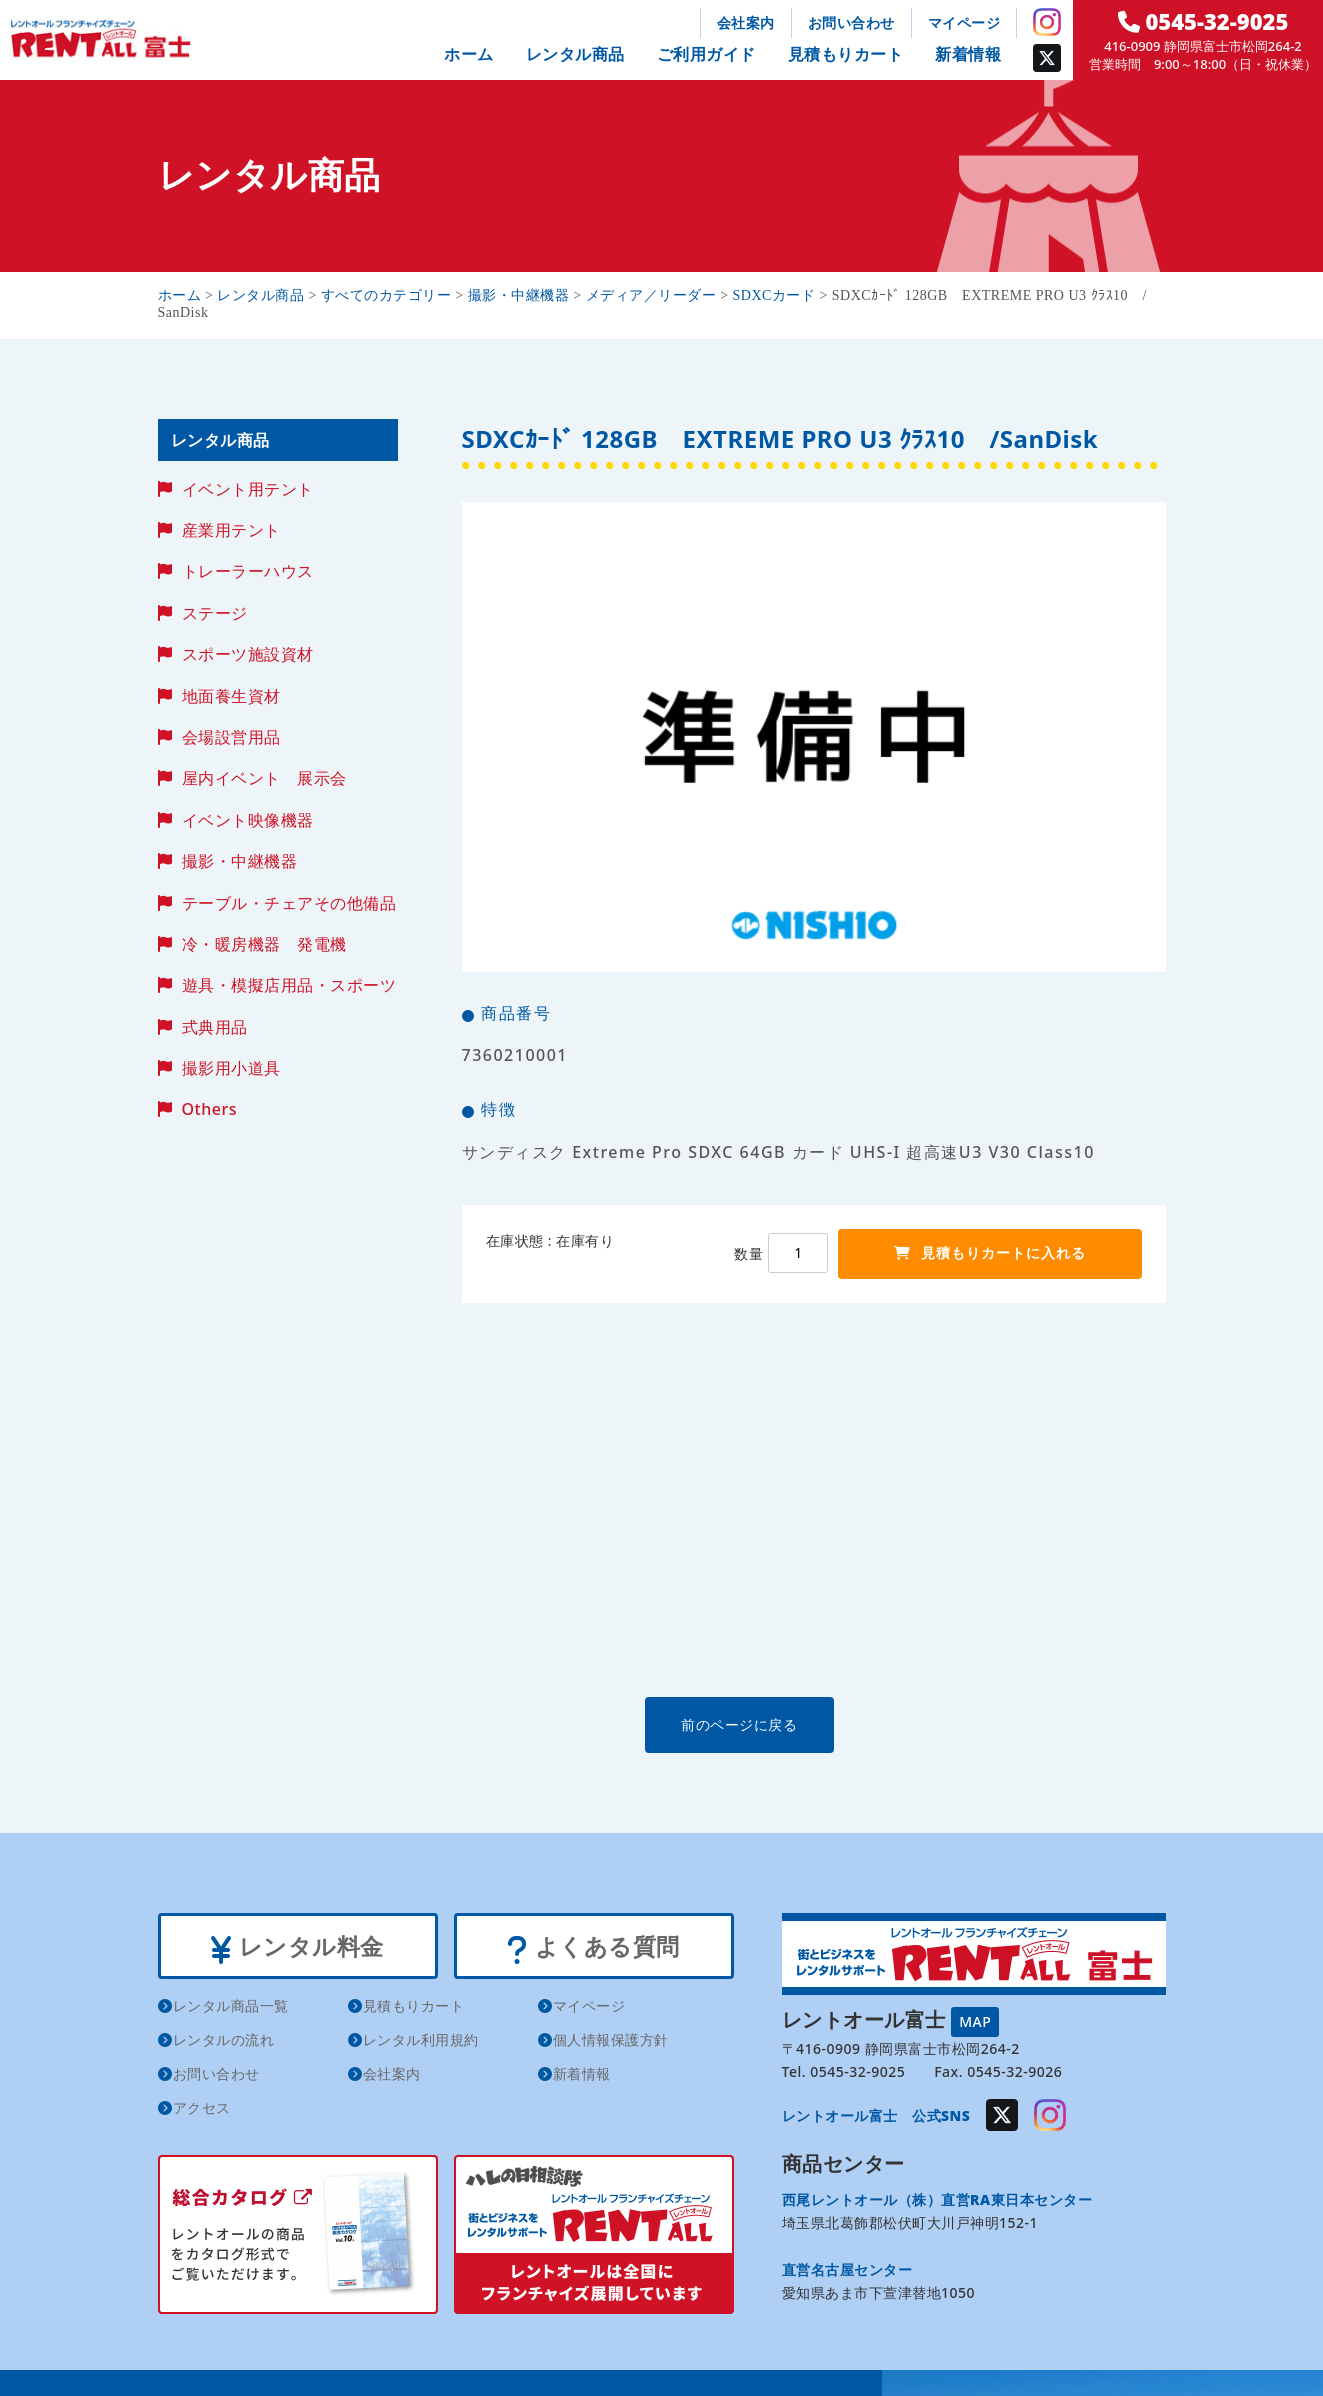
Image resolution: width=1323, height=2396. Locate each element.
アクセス (202, 2111)
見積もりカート (846, 54)
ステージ (215, 613)
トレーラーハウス (248, 571)
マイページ (964, 22)
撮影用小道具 (231, 1068)
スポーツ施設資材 (248, 654)
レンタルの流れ (224, 2043)
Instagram (1047, 22)
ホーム (469, 54)
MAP (975, 2020)
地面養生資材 (231, 696)
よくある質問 (593, 1948)
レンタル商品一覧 (231, 2009)
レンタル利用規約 (421, 2043)
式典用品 (215, 1027)
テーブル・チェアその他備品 (289, 903)
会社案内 (746, 22)
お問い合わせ (851, 22)
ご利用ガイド (706, 54)
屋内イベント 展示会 (264, 778)
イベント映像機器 (248, 820)
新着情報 (968, 54)
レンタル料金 (297, 1948)
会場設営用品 (231, 737)
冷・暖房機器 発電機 (264, 944)
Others (209, 1109)
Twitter (1047, 58)
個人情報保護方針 (611, 2043)
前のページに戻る (813, 1724)
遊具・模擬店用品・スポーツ (289, 985)
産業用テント (231, 530)
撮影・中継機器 (240, 861)
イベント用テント (248, 489)
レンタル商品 (575, 54)
